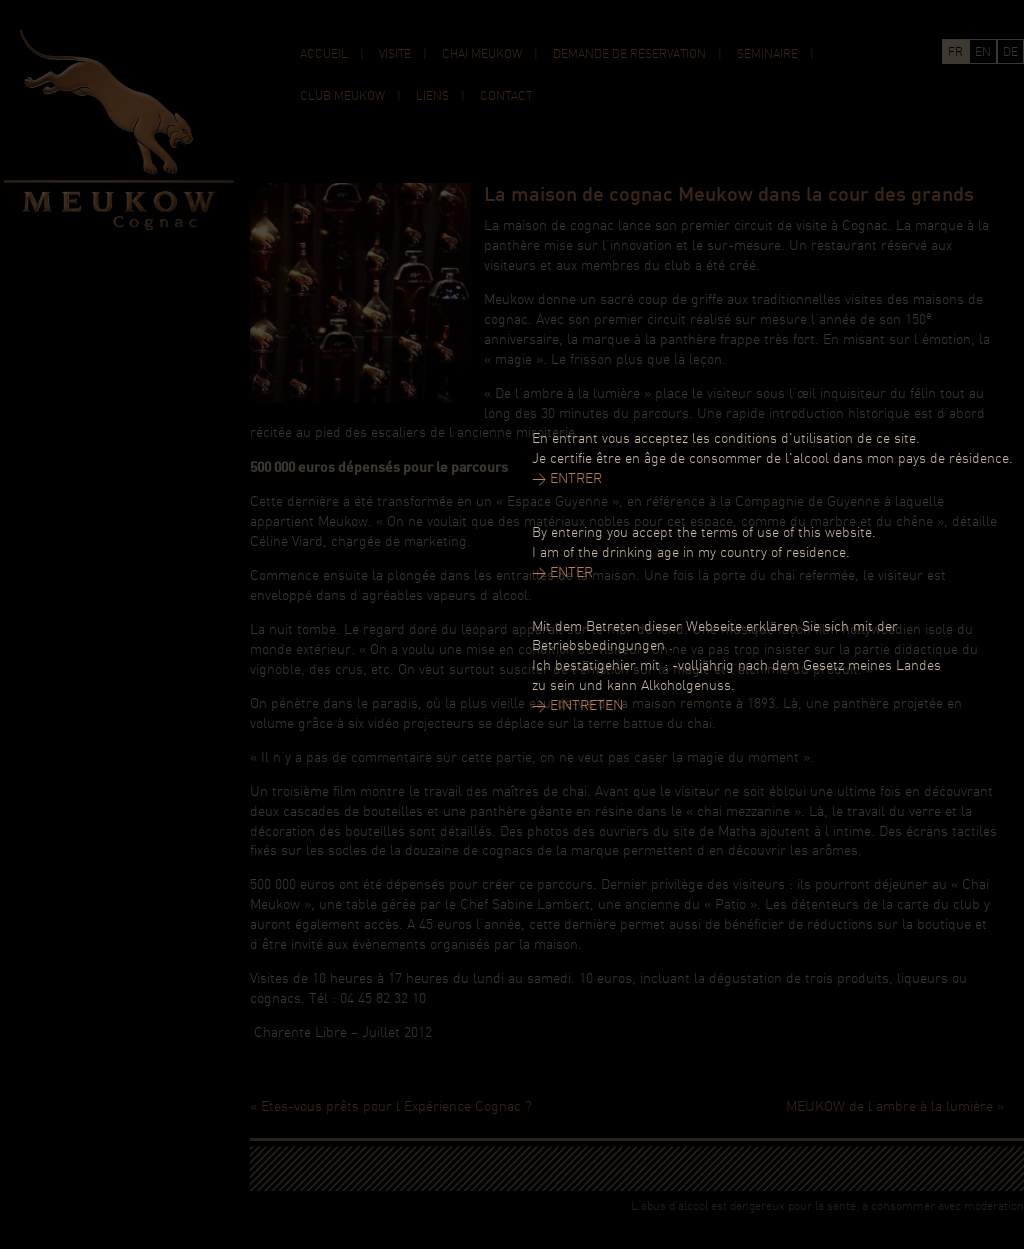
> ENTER (562, 573)
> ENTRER (567, 479)
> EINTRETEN (577, 706)
